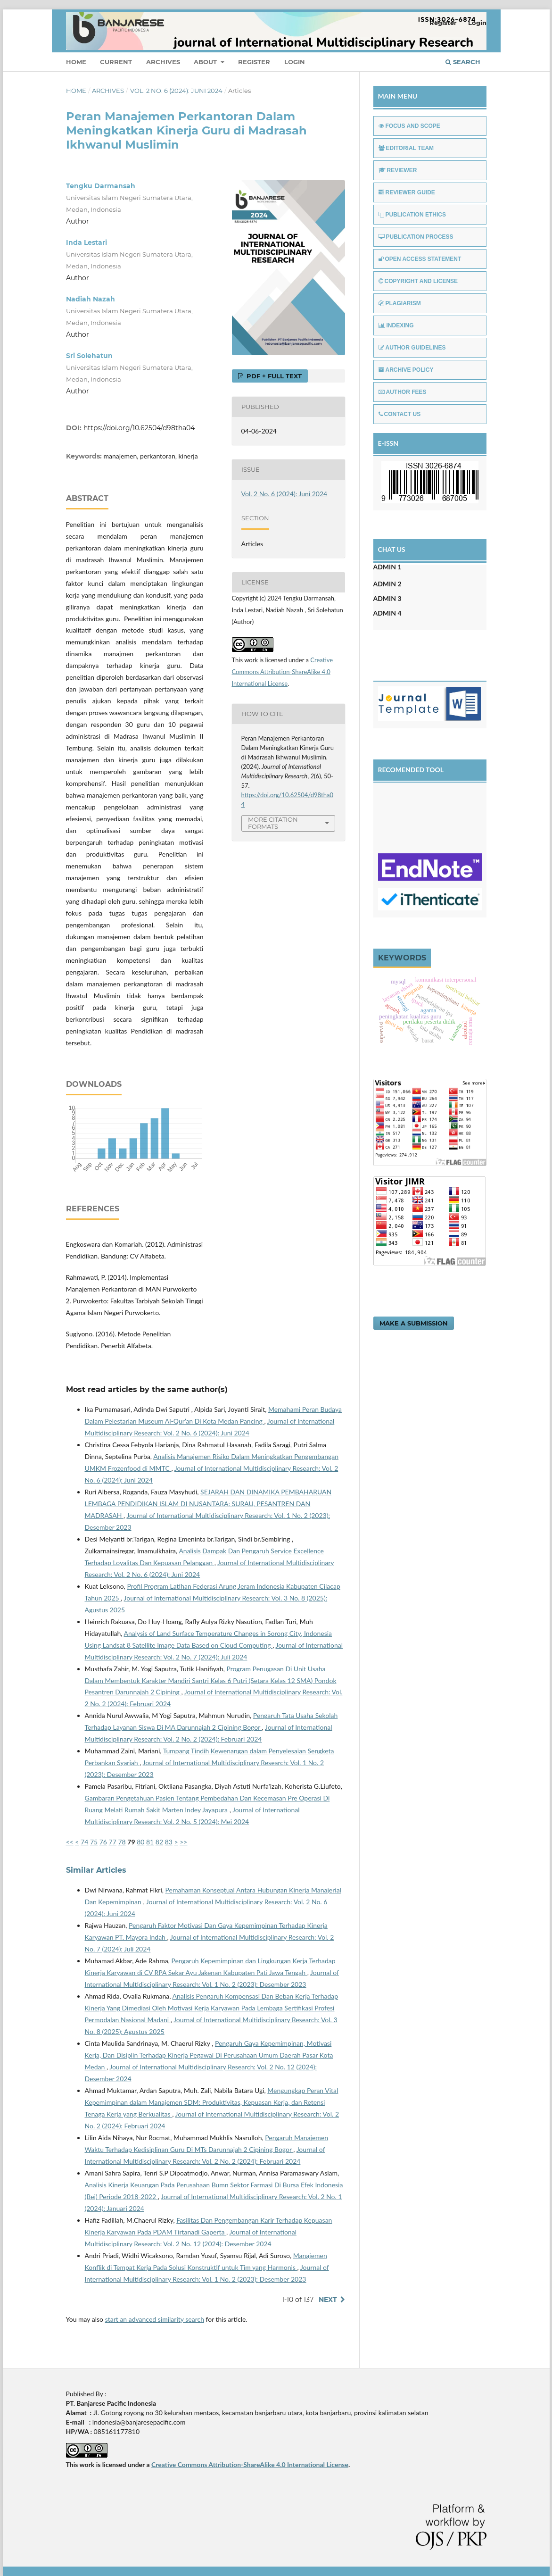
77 (112, 1842)
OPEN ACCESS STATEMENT (420, 259)
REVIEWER (398, 170)
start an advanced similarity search (154, 2319)
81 (150, 1842)
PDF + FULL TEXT (273, 376)
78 (121, 1842)
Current (116, 62)
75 (94, 1842)
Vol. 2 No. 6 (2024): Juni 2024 (176, 90)
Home (76, 62)
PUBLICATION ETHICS (412, 214)
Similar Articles (96, 1870)
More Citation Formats (273, 823)
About (206, 62)
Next (328, 2299)
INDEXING (396, 325)
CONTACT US (400, 414)
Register (254, 62)
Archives (163, 62)
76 (103, 1842)
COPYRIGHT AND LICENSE (418, 281)
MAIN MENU (398, 96)
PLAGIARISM (400, 303)
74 (84, 1842)
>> (183, 1842)
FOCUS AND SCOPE (409, 126)
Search (462, 62)
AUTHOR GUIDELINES (412, 347)
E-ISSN (388, 443)
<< (70, 1842)
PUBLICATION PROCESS (416, 236)
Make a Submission (413, 1323)
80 (140, 1842)
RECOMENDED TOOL (411, 770)
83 (169, 1842)
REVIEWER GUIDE (407, 192)
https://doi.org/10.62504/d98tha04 (139, 428)
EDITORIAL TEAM (406, 148)
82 (159, 1842)
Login (294, 62)
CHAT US (391, 549)
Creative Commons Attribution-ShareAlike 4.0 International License (282, 671)
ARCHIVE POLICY (406, 370)
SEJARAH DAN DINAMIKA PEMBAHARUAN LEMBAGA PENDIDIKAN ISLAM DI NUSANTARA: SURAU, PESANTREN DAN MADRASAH (208, 1503)
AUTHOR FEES (403, 392)
